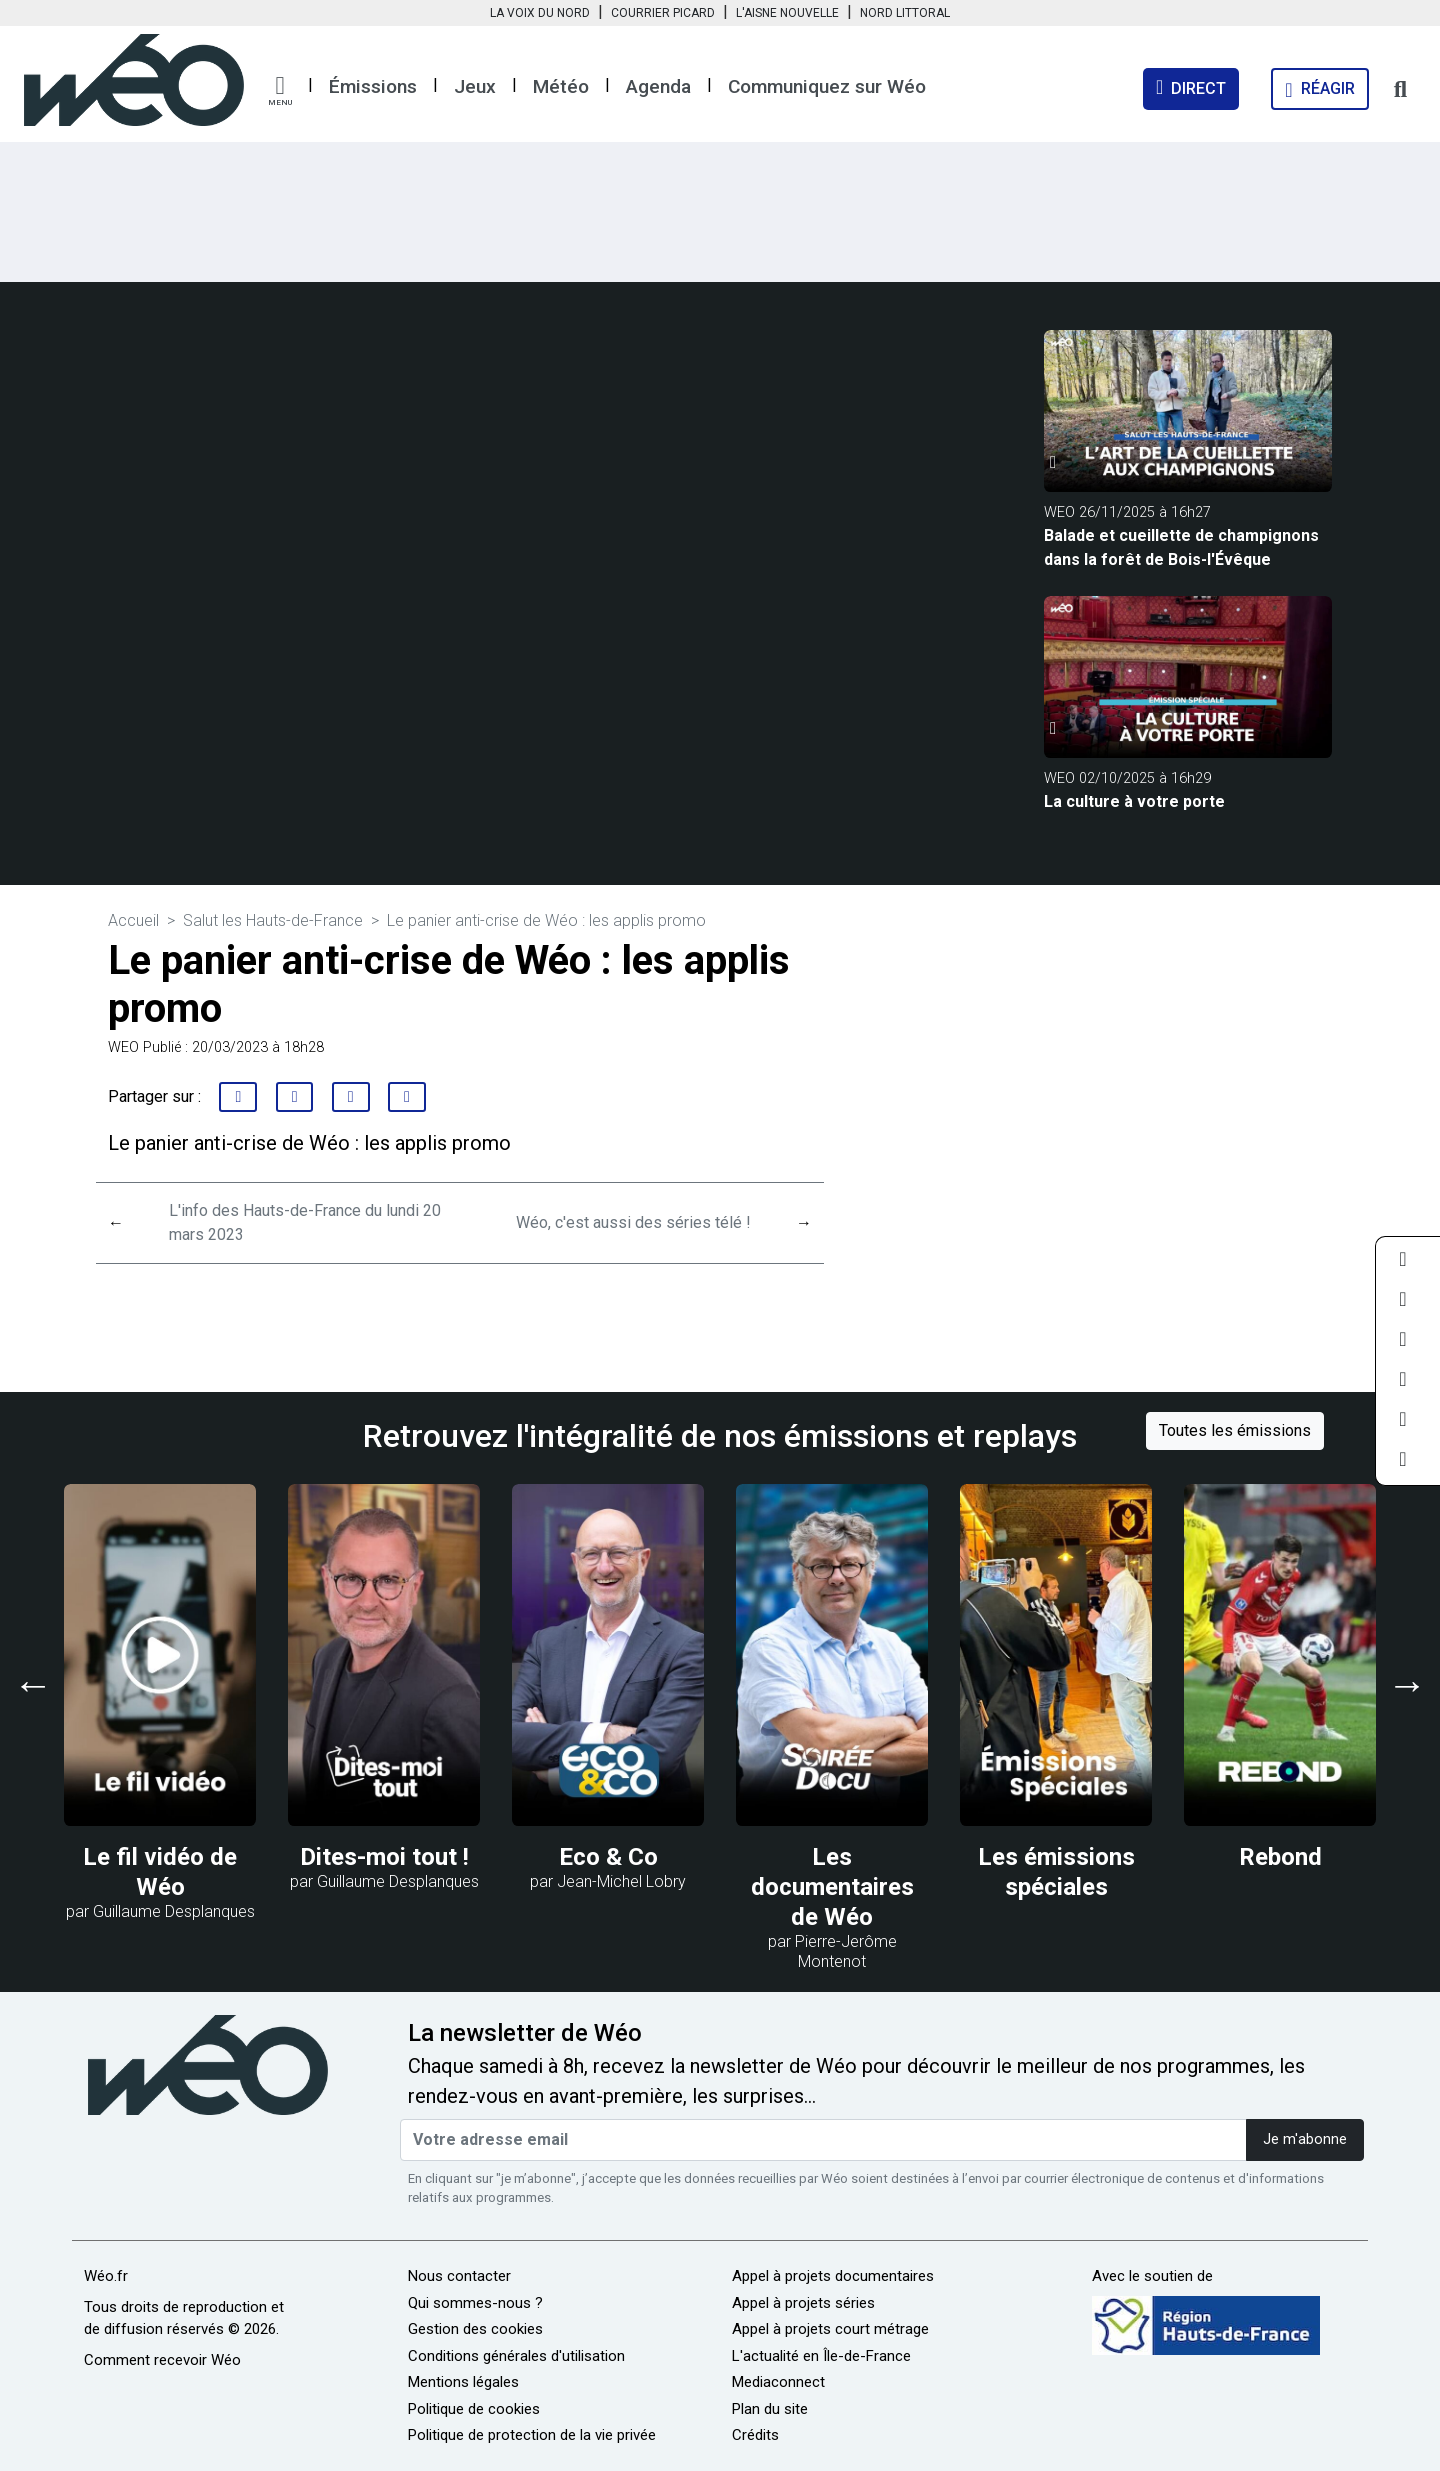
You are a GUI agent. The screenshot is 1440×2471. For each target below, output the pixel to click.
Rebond (1280, 1857)
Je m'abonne (1305, 2139)
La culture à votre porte (1134, 801)
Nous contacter (459, 2276)
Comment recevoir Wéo (162, 2360)
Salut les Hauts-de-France (273, 920)
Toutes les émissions (1235, 1430)
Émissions (373, 86)
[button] (280, 91)
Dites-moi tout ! (384, 1857)
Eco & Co (608, 1857)
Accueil (133, 920)
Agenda (658, 86)
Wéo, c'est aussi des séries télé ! (633, 1222)
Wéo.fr (106, 2276)
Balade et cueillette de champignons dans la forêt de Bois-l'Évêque (1181, 547)
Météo (561, 86)
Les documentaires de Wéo (832, 1887)
